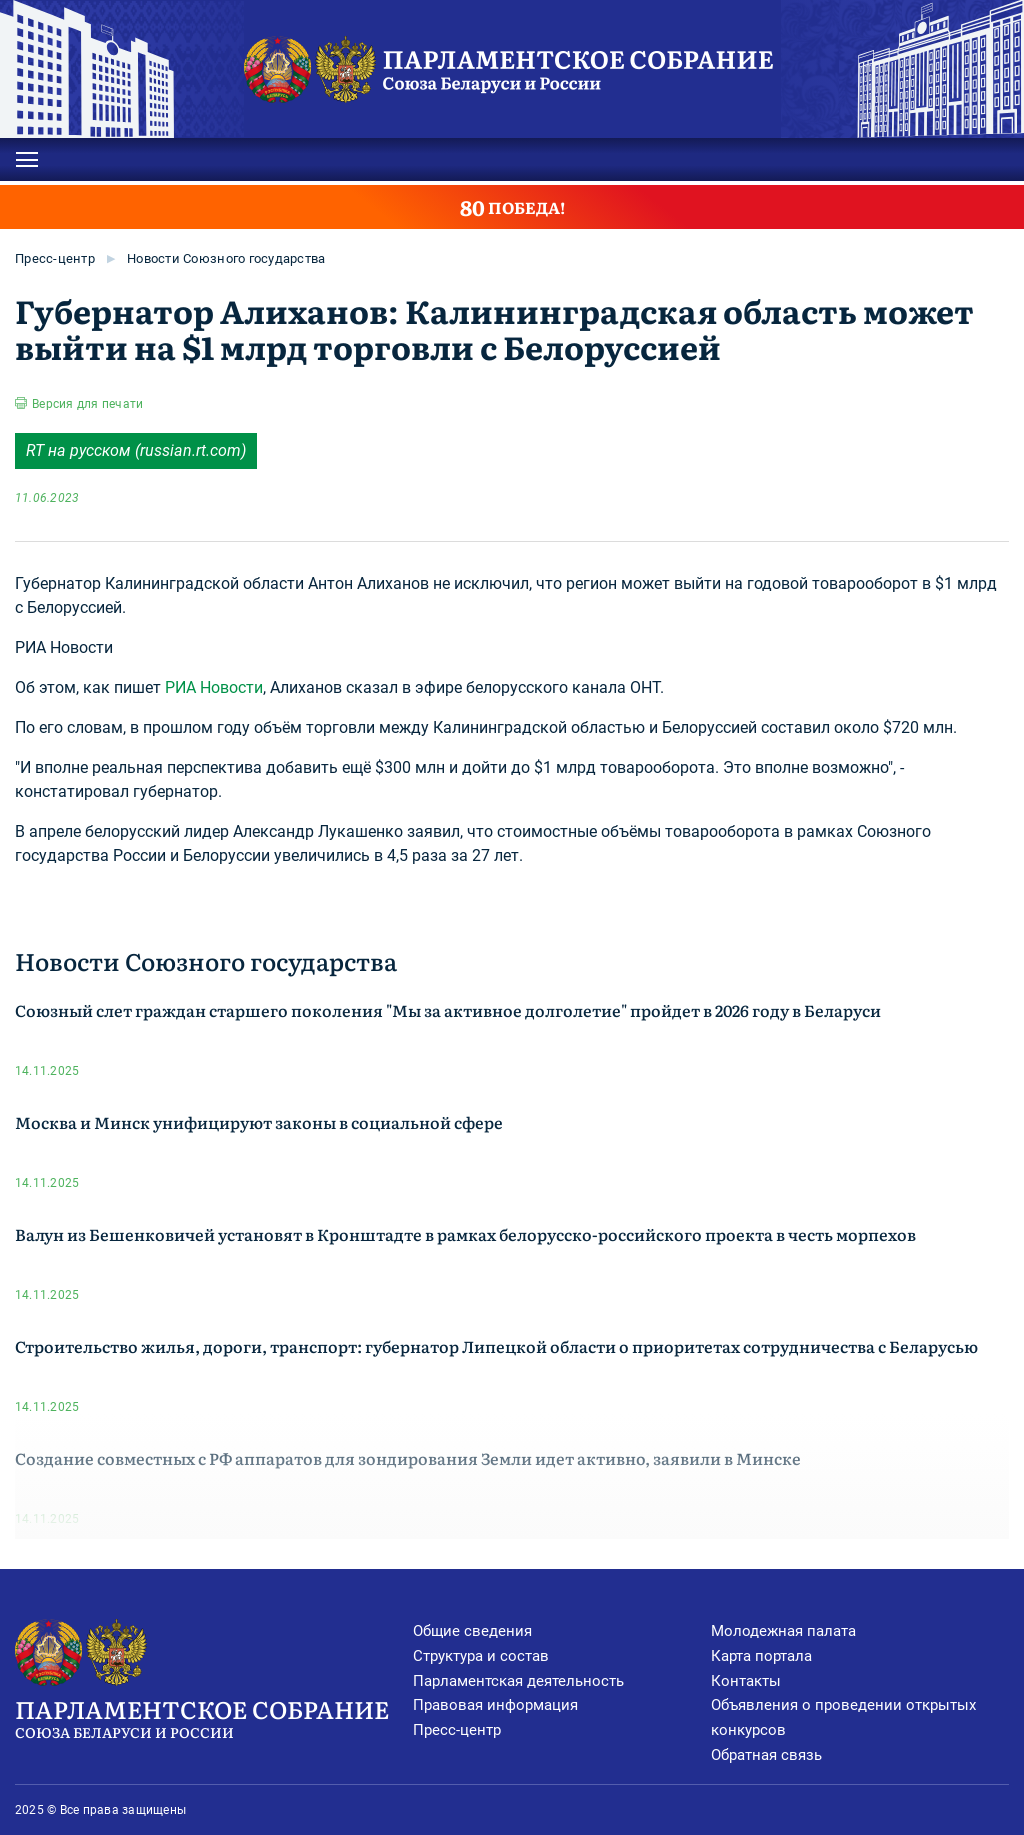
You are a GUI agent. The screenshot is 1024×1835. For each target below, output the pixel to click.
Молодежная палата (783, 1631)
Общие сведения (472, 1631)
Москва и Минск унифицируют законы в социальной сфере (259, 1122)
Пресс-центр (55, 258)
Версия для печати (87, 404)
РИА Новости (214, 687)
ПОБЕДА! (512, 207)
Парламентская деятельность (518, 1681)
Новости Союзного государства (226, 258)
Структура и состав (481, 1656)
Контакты (746, 1681)
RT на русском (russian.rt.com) (136, 450)
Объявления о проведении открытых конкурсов (843, 1717)
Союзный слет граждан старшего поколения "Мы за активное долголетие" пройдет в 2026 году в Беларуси (448, 1010)
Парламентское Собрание (214, 1717)
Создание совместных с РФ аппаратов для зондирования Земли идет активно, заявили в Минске (408, 1458)
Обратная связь (766, 1755)
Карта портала (761, 1656)
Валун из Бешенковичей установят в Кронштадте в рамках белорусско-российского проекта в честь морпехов (465, 1234)
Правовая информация (495, 1705)
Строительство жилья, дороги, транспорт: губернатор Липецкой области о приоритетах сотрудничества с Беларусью (496, 1346)
